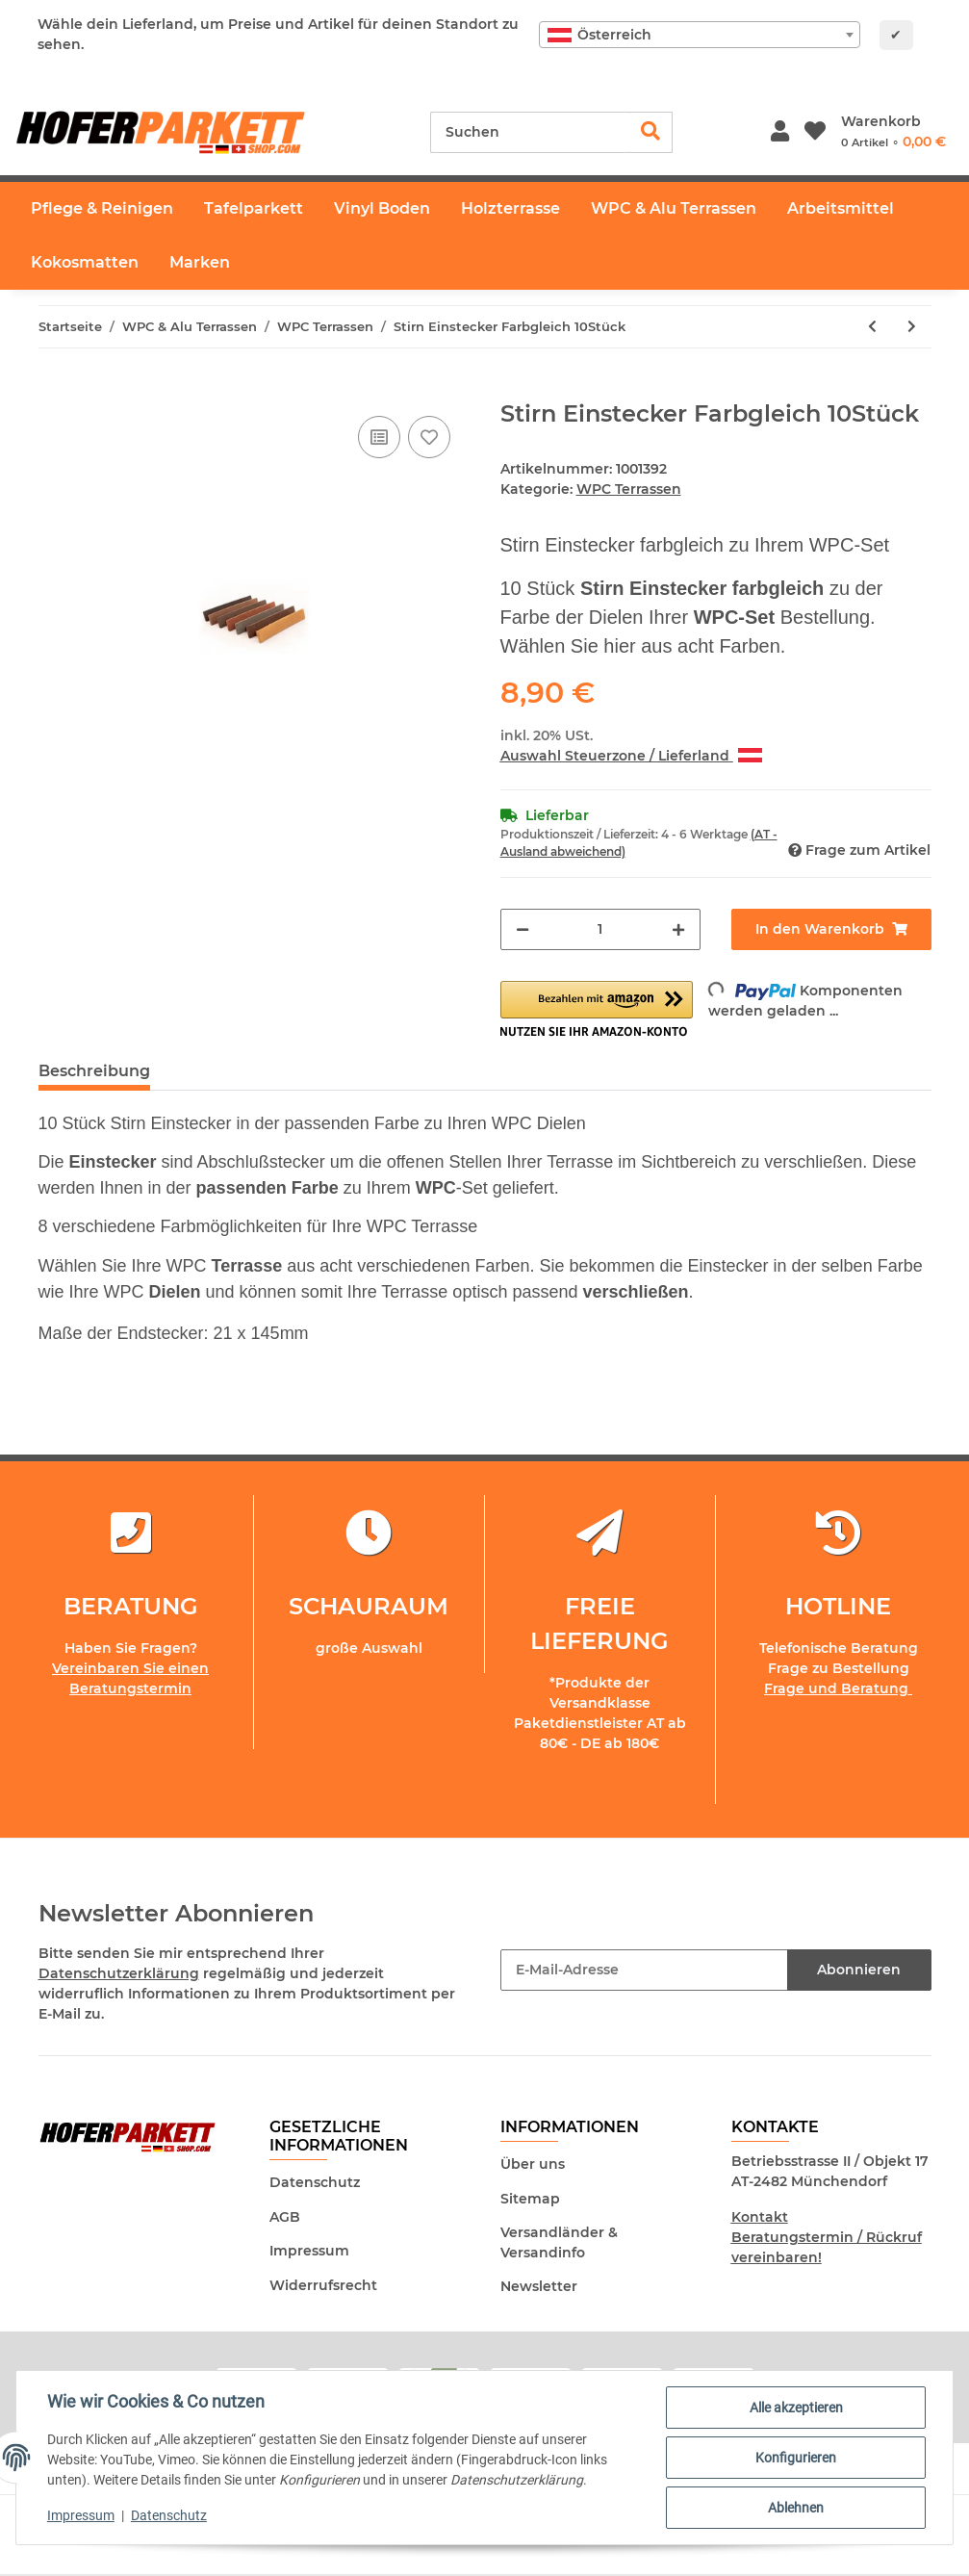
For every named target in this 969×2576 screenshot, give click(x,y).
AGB (284, 2217)
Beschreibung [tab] (94, 1071)
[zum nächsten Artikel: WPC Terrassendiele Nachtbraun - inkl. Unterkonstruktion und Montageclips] (911, 327)
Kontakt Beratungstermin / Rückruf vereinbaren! (826, 2237)
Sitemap (530, 2198)
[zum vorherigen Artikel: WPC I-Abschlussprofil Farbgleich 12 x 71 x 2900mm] (872, 327)
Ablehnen (796, 2507)
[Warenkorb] (893, 132)
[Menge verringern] (522, 929)
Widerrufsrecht (323, 2285)
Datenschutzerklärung (118, 1973)
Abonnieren (859, 1969)
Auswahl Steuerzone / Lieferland (631, 755)
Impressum (309, 2250)
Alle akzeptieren (796, 2407)
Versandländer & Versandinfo (559, 2242)
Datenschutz (314, 2182)
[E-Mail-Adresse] (644, 1970)
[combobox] (699, 34)
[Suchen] (530, 132)
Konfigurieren (795, 2457)
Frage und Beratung (838, 1688)
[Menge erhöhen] (678, 929)
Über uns (532, 2164)
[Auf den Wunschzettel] (429, 437)
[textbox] (699, 34)
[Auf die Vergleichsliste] (379, 437)
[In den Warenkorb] (53, 389)
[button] (780, 132)
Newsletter (538, 2286)
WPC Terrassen (628, 489)
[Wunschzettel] (815, 132)
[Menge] (600, 929)
